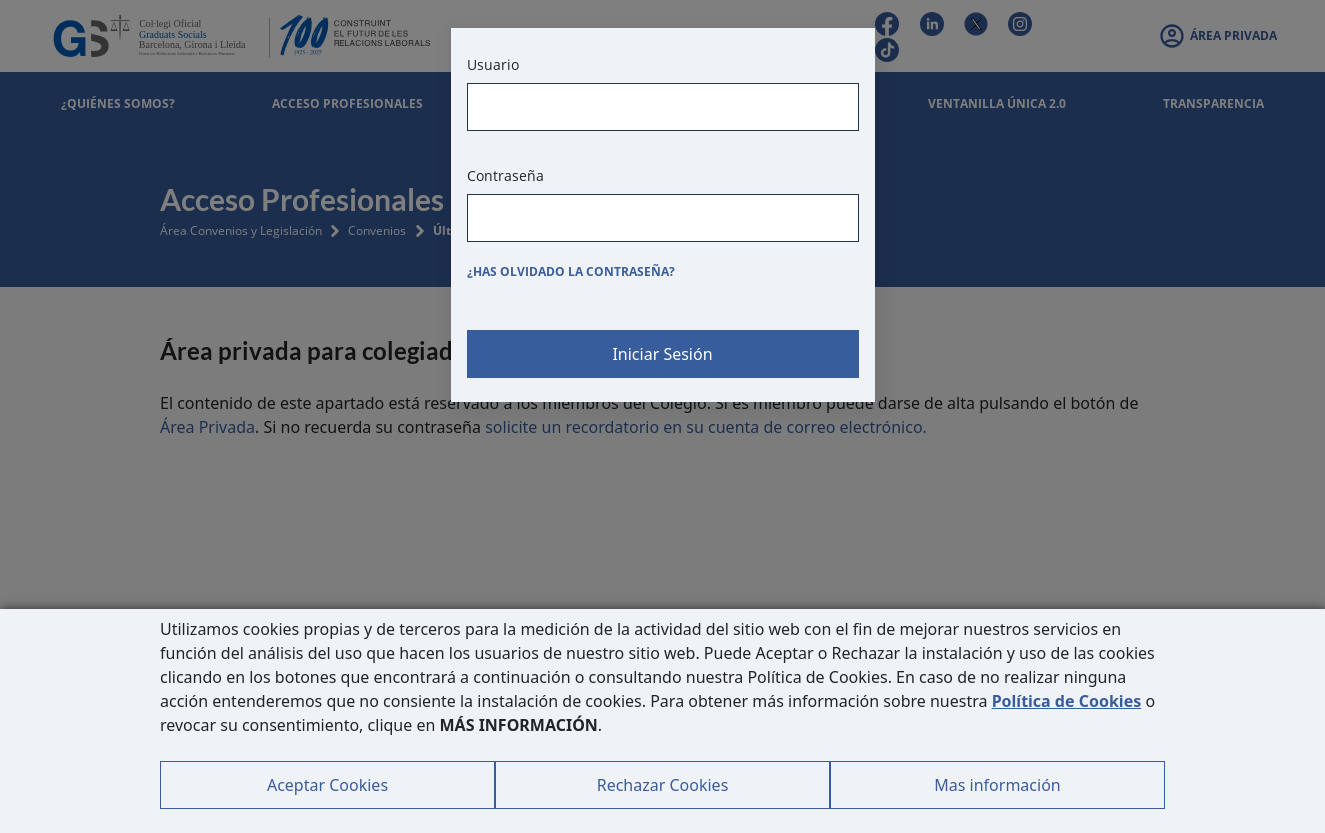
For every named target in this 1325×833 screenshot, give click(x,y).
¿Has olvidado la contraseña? (571, 271)
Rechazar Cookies (663, 785)
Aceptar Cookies (327, 785)
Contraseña (505, 175)
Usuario (493, 64)
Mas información (997, 785)
